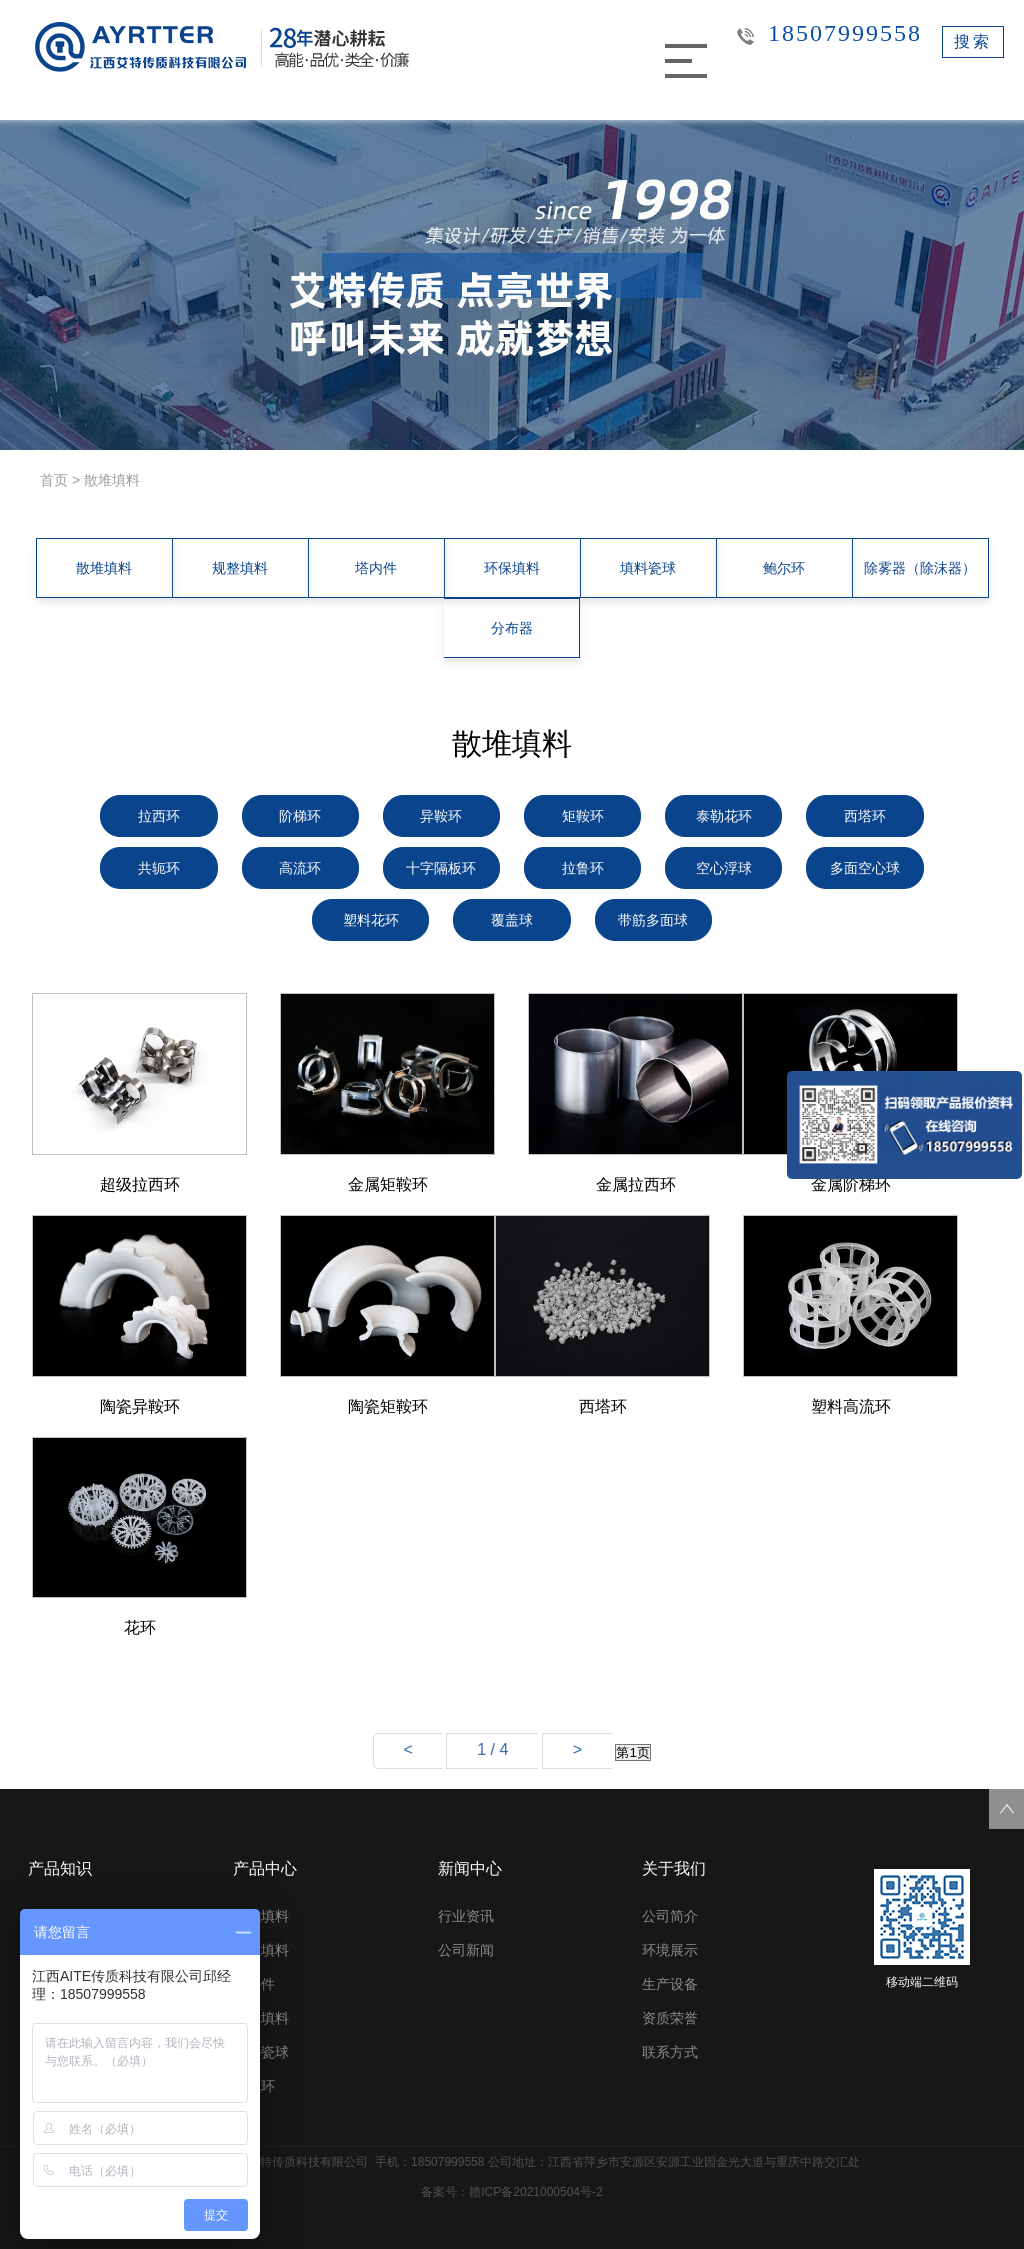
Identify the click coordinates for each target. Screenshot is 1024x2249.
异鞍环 (441, 816)
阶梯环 (300, 816)
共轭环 (159, 868)
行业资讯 (466, 1916)
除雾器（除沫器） (920, 568)
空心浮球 (724, 868)
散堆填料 (104, 568)
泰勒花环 (724, 816)
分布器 (512, 628)
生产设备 (670, 1984)
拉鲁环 (583, 868)
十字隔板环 (441, 868)
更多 (247, 2120)
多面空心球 (865, 868)
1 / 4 (492, 1749)
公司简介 (670, 1916)
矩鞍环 (583, 816)
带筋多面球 (653, 920)
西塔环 (865, 816)
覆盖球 (512, 920)
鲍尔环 (784, 568)
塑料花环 (371, 920)
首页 (54, 480)
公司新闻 (466, 1950)
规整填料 (240, 568)
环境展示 (670, 1950)
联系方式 (670, 2052)
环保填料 (512, 568)
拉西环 (159, 816)
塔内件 (376, 568)
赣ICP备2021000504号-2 (535, 2192)
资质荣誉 (670, 2018)
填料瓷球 (648, 568)
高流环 (300, 868)
